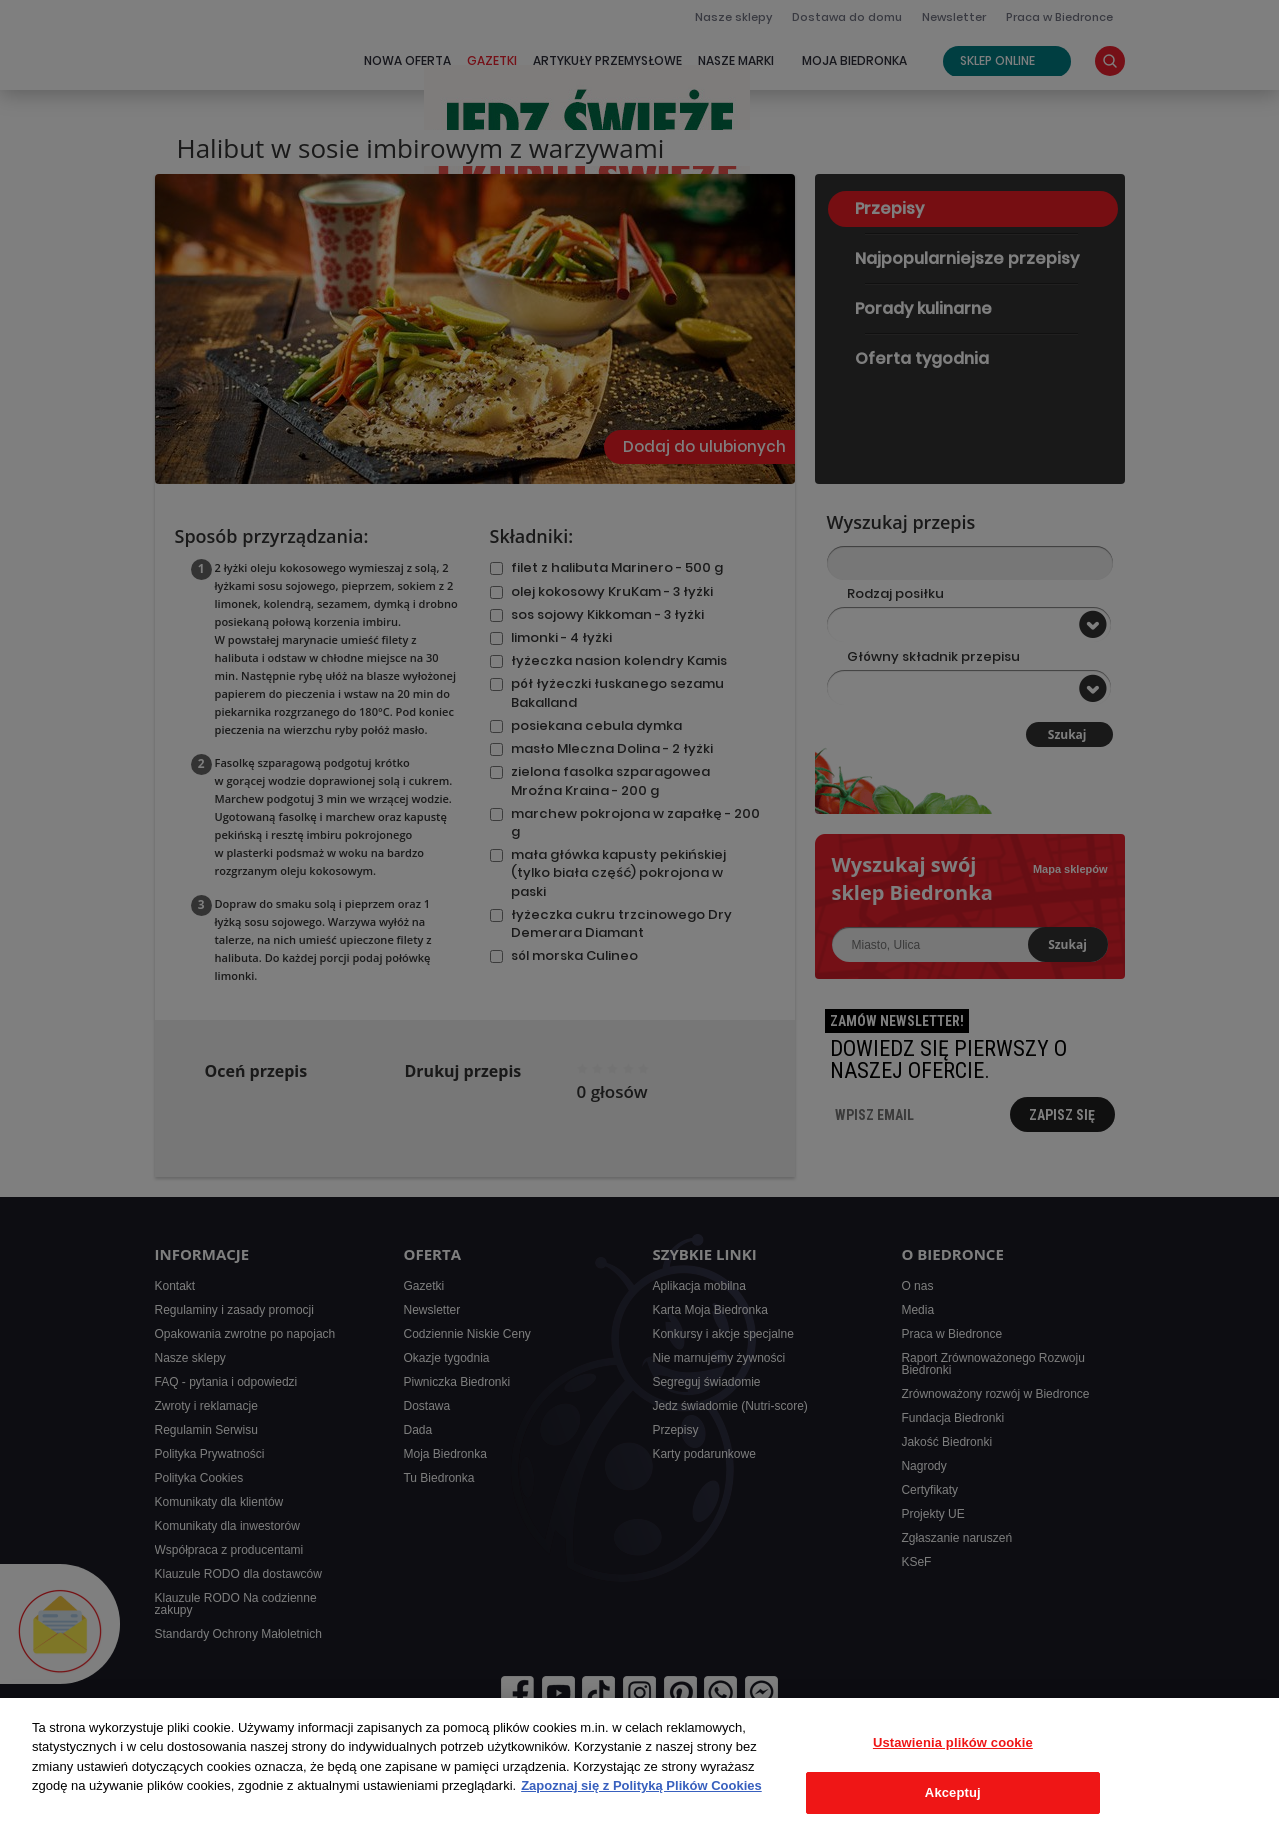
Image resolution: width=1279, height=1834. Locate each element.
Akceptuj (953, 1792)
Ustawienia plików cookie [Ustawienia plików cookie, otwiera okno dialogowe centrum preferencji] (953, 1742)
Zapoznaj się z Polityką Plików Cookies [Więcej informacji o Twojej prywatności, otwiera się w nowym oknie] (641, 1785)
